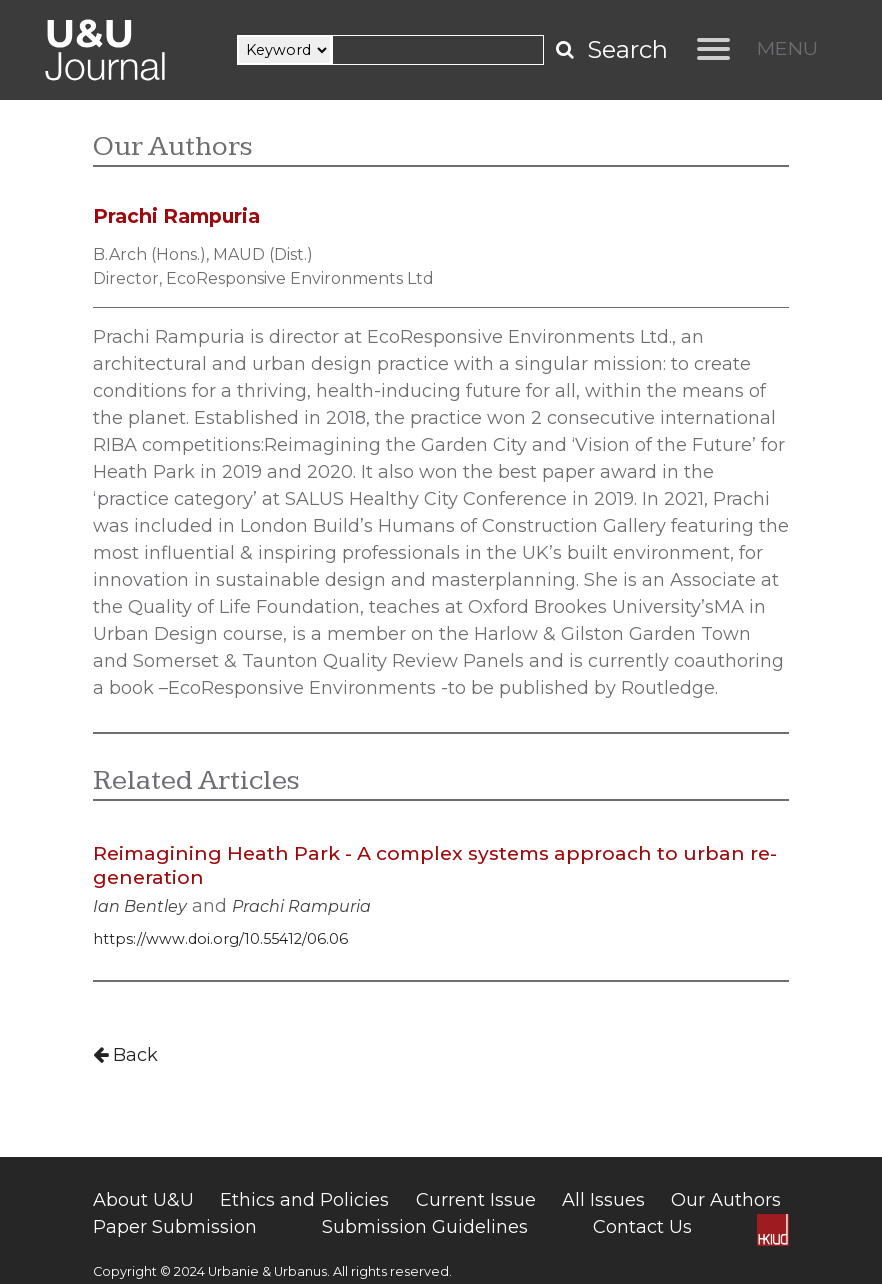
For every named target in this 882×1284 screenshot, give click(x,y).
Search (627, 49)
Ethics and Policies (304, 1200)
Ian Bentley (140, 906)
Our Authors (726, 1200)
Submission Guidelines (425, 1227)
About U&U (143, 1200)
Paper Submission (175, 1227)
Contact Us (642, 1227)
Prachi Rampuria (301, 906)
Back (125, 1055)
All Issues (603, 1200)
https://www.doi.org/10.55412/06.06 (220, 939)
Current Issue (476, 1200)
